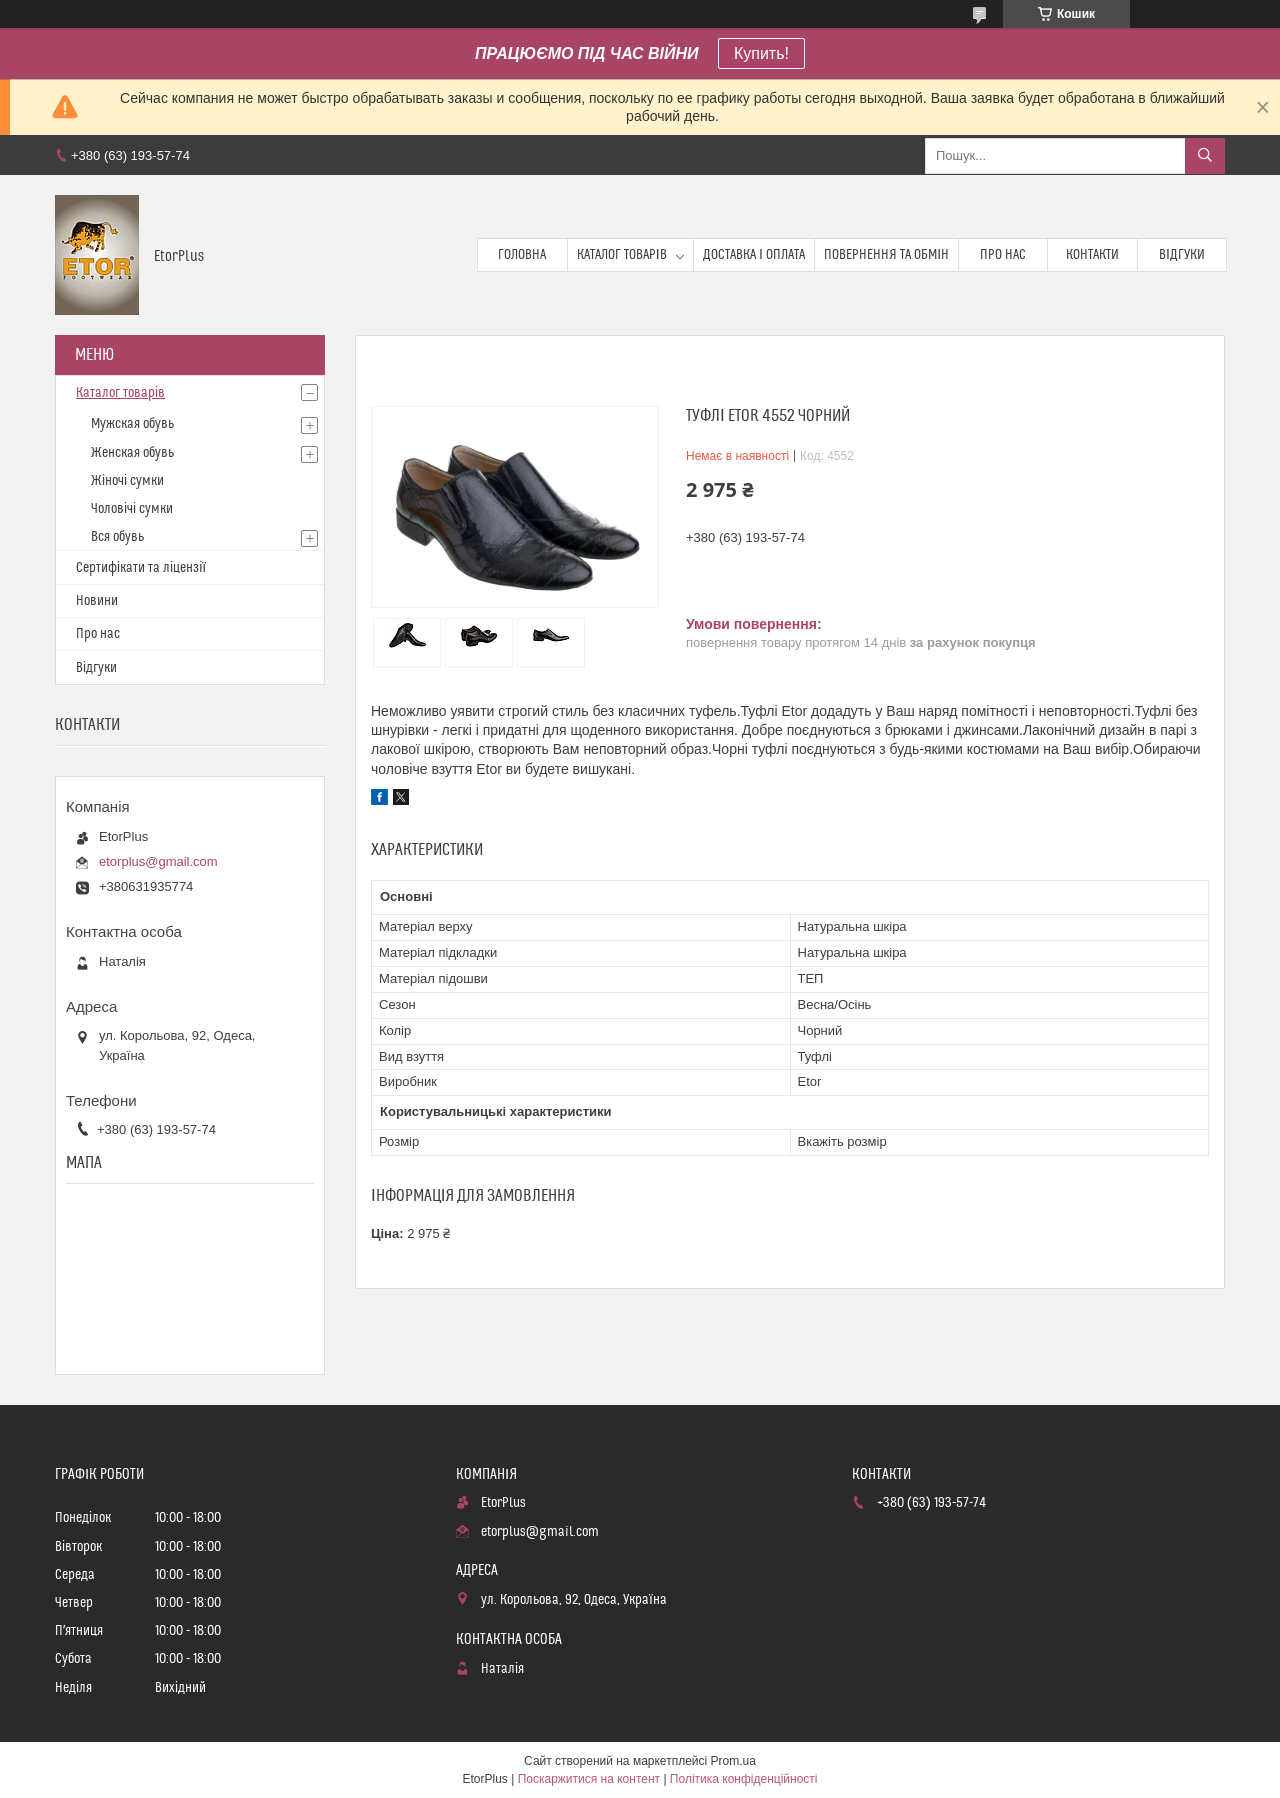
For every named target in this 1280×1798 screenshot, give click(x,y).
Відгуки (1182, 255)
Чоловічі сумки (132, 509)
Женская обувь (132, 453)
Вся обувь (117, 537)
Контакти (1092, 255)
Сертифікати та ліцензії (141, 568)
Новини (97, 601)
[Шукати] (1205, 156)
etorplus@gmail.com (158, 861)
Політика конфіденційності (744, 1779)
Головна (522, 255)
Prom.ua (733, 1761)
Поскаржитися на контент (589, 1779)
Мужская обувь (132, 424)
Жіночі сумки (127, 481)
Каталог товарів (622, 255)
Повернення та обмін (886, 255)
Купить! (761, 53)
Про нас (1003, 255)
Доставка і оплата (754, 255)
